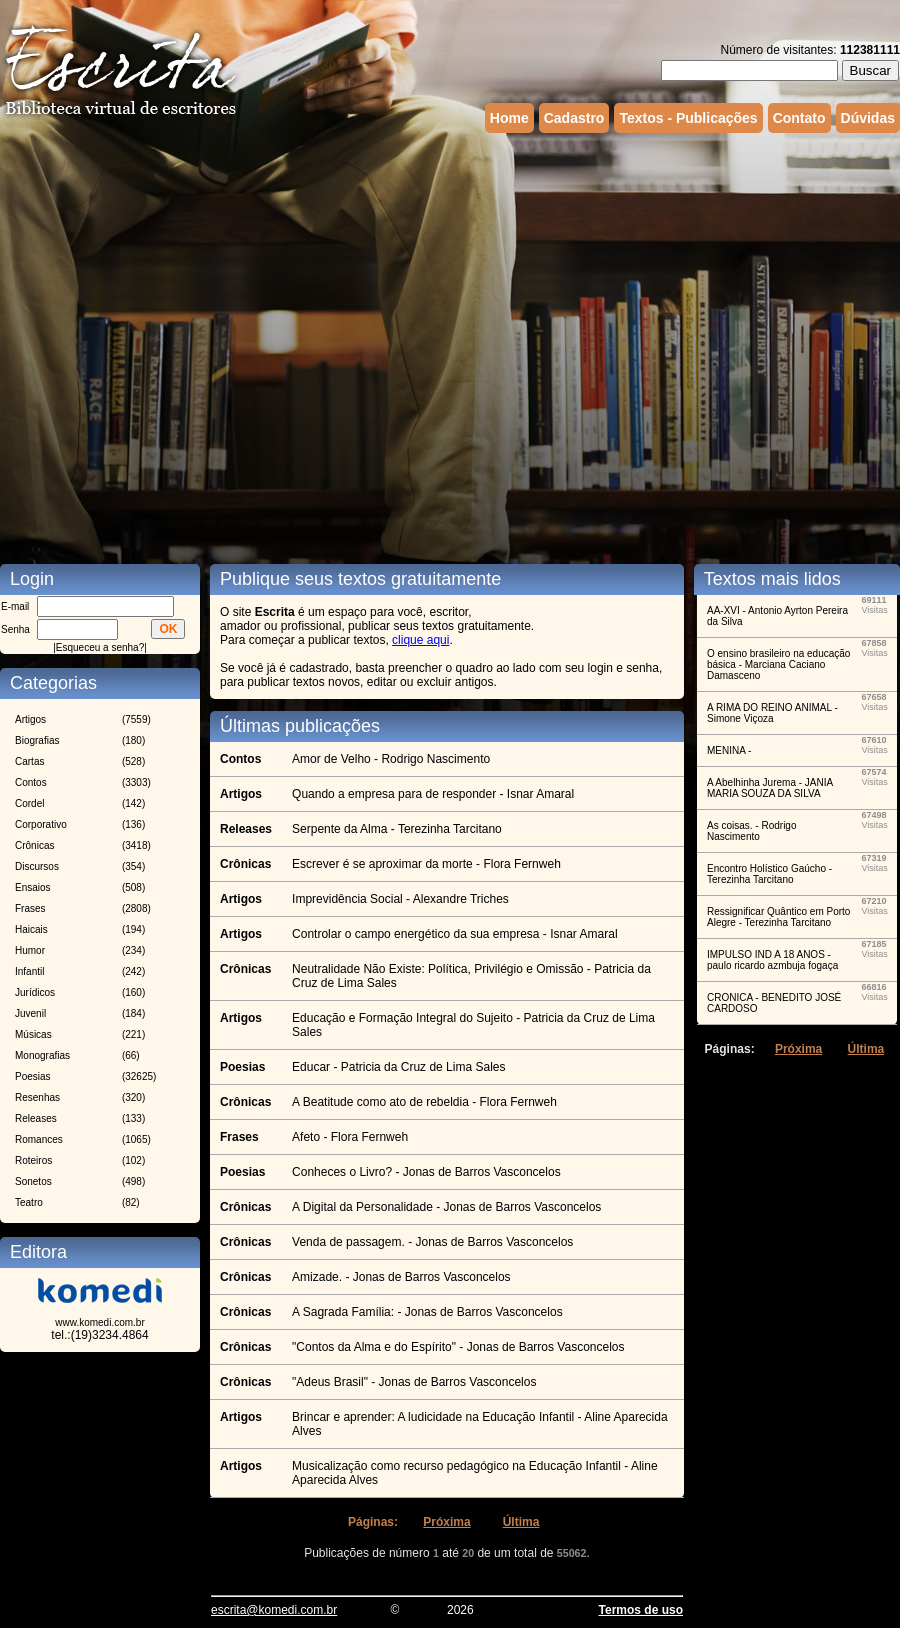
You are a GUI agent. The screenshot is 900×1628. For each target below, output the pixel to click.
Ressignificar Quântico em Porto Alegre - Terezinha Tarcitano (778, 917)
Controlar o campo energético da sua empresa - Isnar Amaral (455, 934)
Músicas (33, 1034)
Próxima (446, 1522)
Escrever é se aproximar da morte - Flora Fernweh (426, 864)
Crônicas (34, 845)
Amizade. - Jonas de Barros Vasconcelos (401, 1277)
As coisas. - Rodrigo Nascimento (751, 831)
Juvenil (30, 1013)
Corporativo (41, 824)
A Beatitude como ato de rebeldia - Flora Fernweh (424, 1102)
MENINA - (729, 750)
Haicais (31, 929)
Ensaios (33, 887)
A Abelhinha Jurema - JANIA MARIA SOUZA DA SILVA (770, 788)
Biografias (37, 740)
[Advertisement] (212, 332)
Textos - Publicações (688, 118)
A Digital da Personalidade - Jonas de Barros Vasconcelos (446, 1207)
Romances (39, 1139)
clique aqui (420, 640)
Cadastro (574, 118)
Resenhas (37, 1097)
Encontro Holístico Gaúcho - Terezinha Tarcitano (769, 874)
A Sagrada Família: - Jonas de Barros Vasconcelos (427, 1312)
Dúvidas (868, 118)
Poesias (33, 1076)
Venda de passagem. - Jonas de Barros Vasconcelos (432, 1242)
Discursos (37, 866)
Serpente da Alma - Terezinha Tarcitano (397, 829)
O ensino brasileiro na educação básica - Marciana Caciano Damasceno (778, 664)
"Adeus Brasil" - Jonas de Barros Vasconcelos (414, 1382)
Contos (31, 782)
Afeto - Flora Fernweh (350, 1137)
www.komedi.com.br (99, 1322)
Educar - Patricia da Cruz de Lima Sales (398, 1067)
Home (509, 118)
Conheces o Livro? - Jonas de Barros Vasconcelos (426, 1172)
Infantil (29, 971)
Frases (30, 908)
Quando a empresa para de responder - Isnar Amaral (433, 794)
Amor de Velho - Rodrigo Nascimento (391, 759)
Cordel (29, 803)
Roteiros (33, 1160)
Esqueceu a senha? (100, 647)
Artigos (30, 719)
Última (521, 1522)
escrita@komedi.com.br (274, 1610)
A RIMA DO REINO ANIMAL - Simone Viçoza (772, 713)
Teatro (29, 1202)
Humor (30, 950)
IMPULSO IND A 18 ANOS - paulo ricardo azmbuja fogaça (772, 960)
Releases (36, 1118)
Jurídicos (35, 992)
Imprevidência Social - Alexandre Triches (400, 899)
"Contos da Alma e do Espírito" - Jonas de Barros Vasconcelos (458, 1347)
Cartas (29, 761)
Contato (799, 118)
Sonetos (33, 1181)
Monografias (42, 1055)
